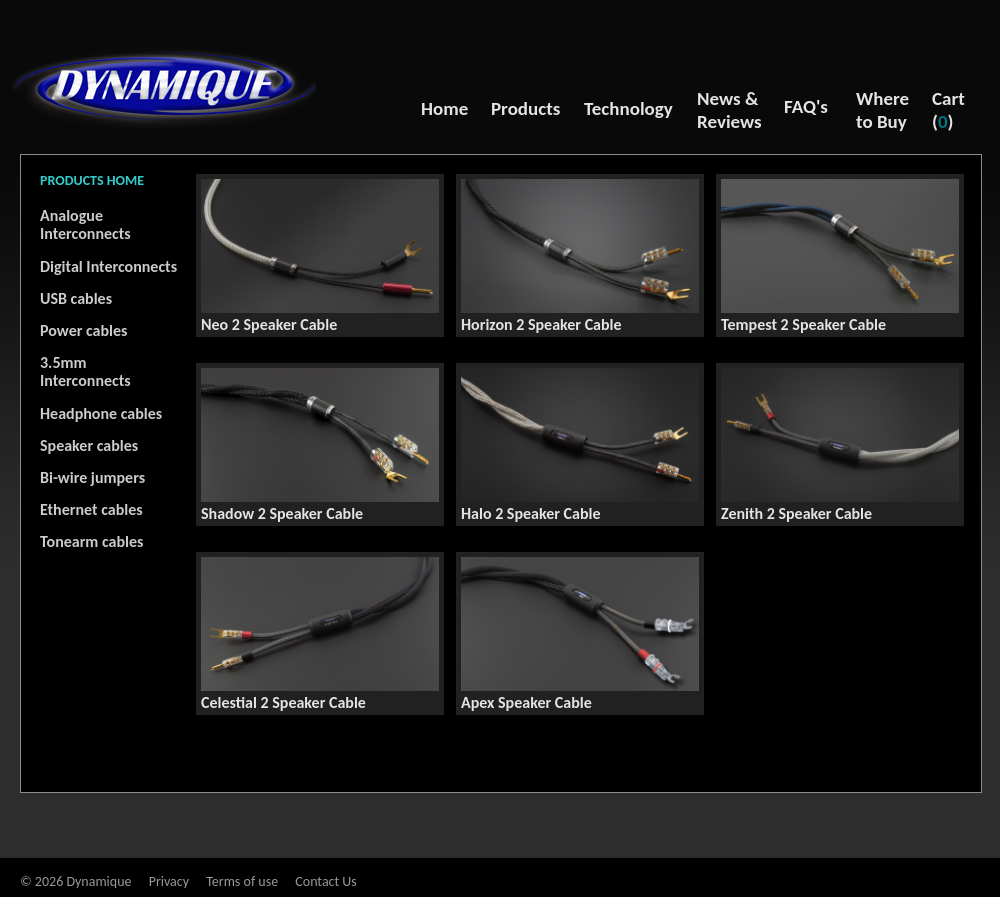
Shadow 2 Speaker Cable (282, 513)
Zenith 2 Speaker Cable (796, 513)
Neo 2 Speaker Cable (269, 324)
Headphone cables (101, 413)
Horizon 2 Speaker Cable (541, 324)
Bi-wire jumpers (92, 477)
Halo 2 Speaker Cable (531, 513)
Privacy (169, 881)
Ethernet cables (91, 509)
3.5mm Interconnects (85, 371)
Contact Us (326, 881)
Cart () (948, 110)
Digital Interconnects (108, 266)
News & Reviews (729, 110)
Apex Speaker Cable (526, 702)
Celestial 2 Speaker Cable (283, 702)
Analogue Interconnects (85, 224)
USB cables (76, 298)
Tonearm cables (91, 541)
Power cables (83, 330)
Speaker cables (89, 445)
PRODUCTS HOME (92, 180)
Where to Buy (882, 110)
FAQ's (806, 106)
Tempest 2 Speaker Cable (803, 324)
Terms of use (242, 881)
